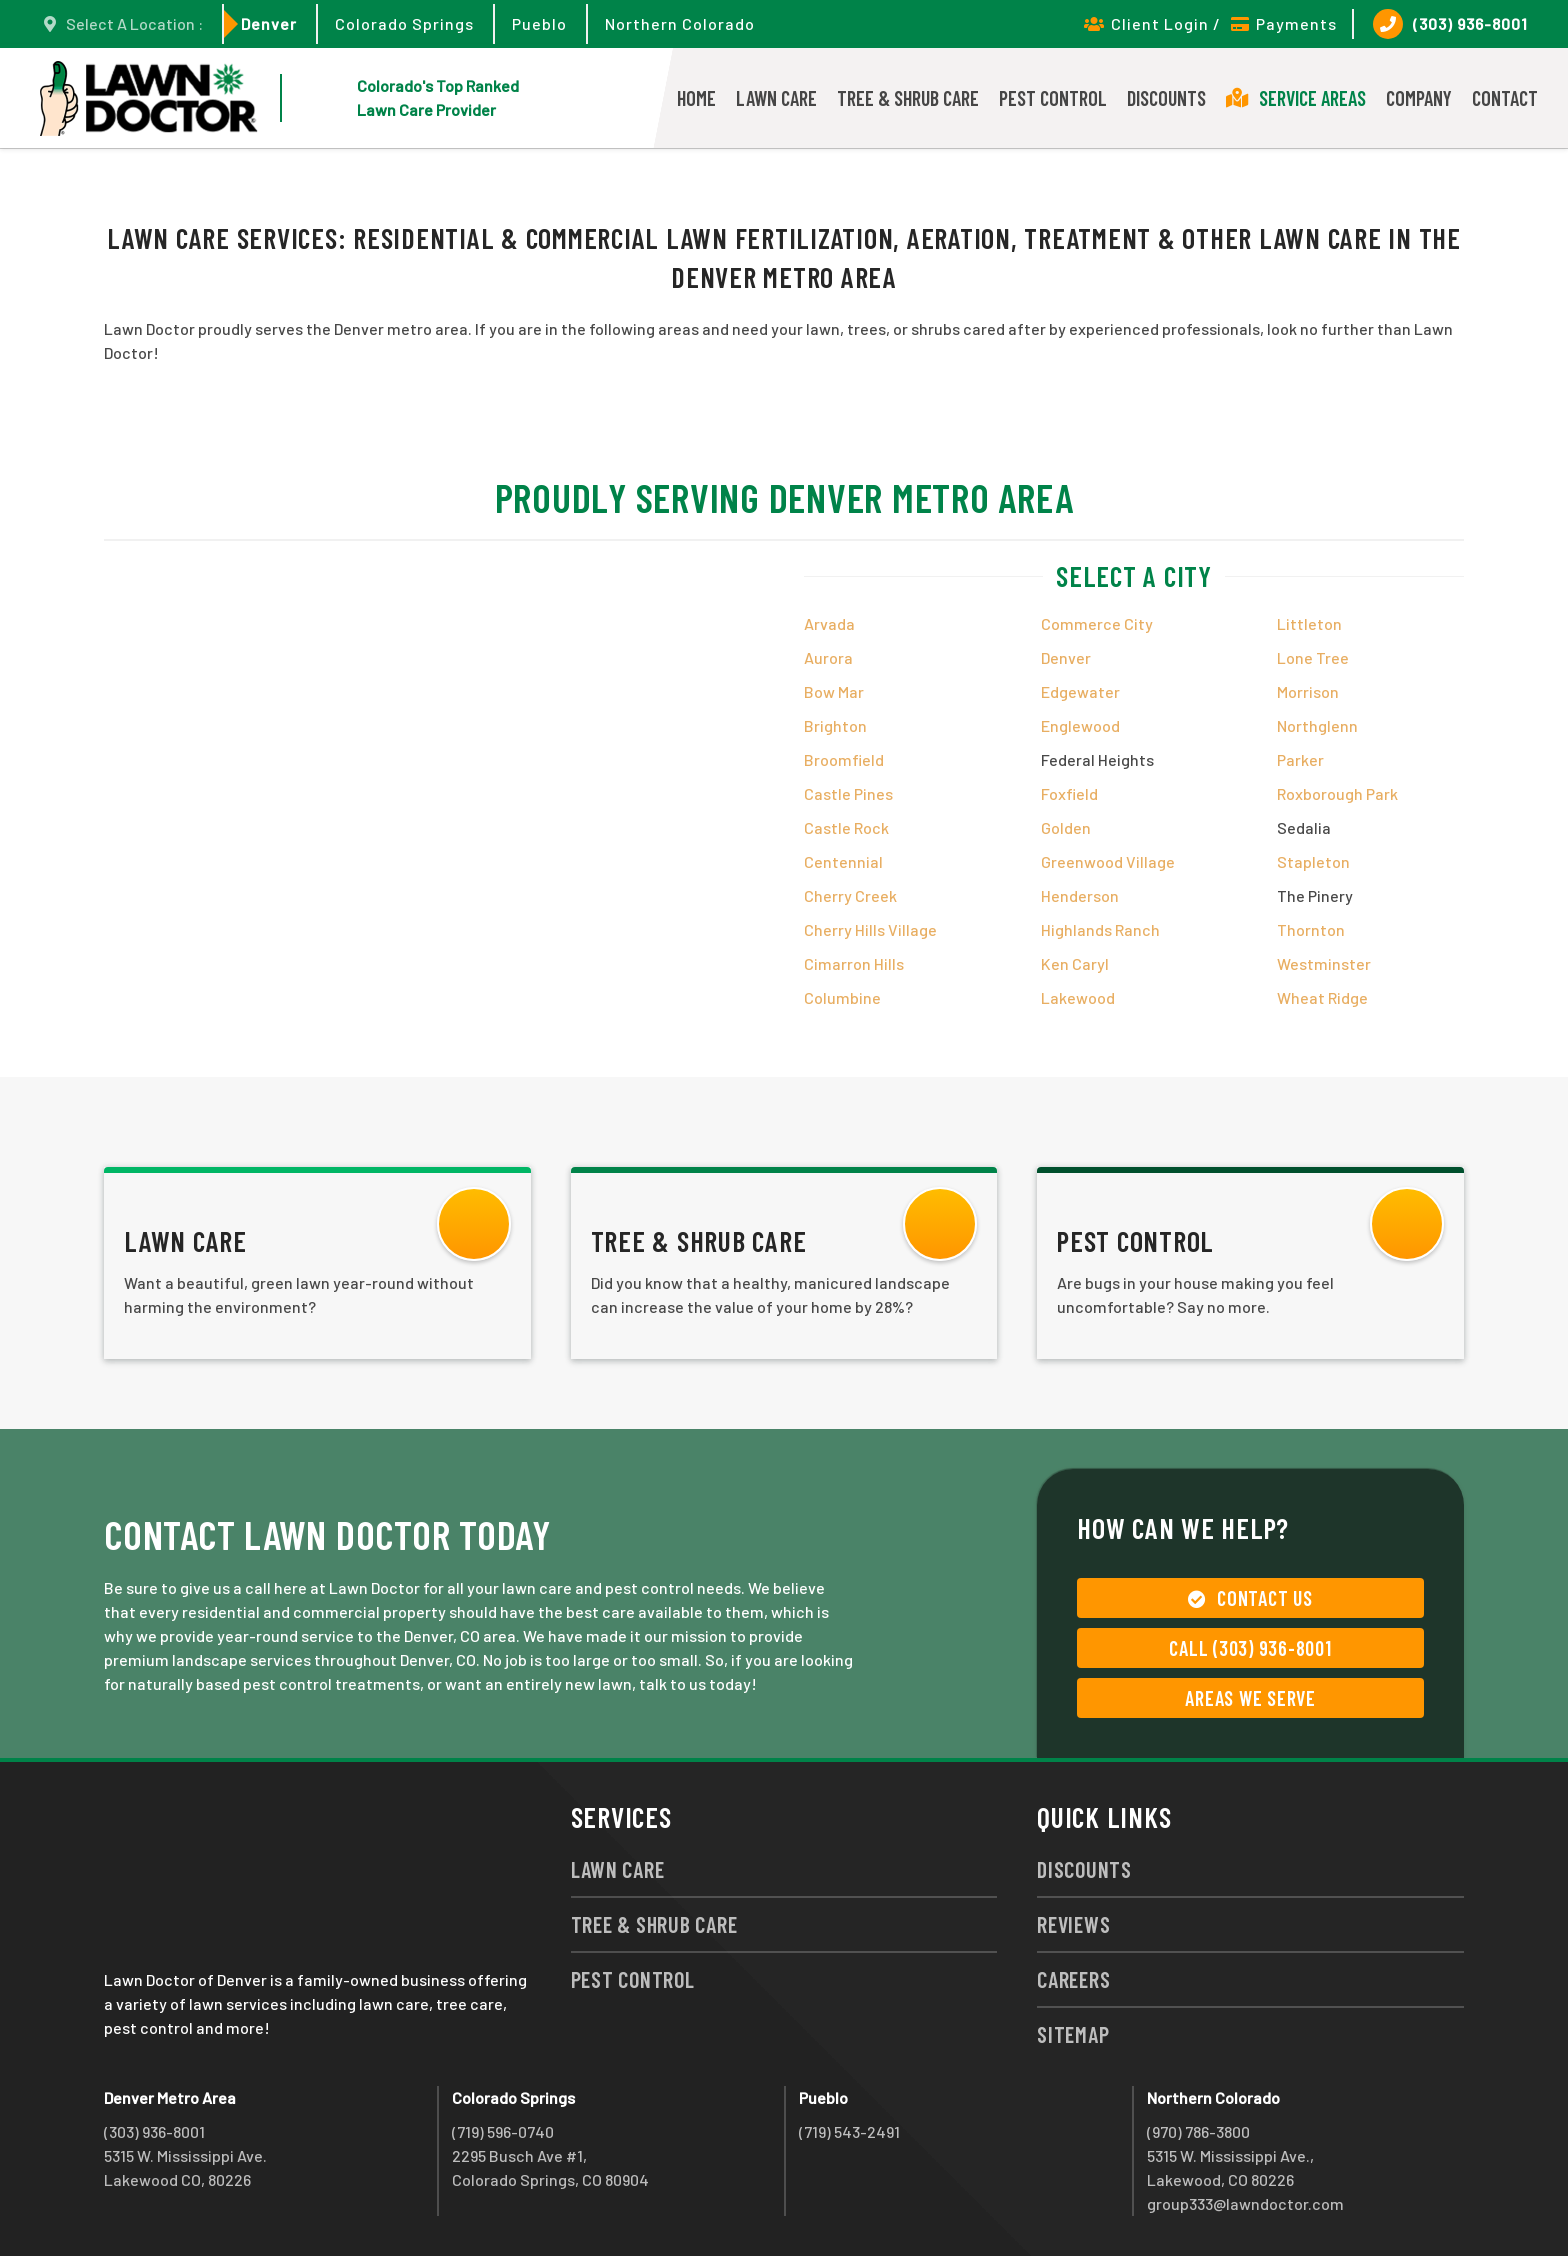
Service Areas (1296, 98)
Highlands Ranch (1100, 929)
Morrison (1308, 691)
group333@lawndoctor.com (1245, 2203)
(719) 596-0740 (503, 2131)
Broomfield (844, 759)
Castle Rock (846, 827)
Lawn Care (776, 98)
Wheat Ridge (1322, 997)
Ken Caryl (1075, 963)
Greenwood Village (1108, 861)
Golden (1066, 827)
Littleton (1309, 623)
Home (696, 98)
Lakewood (1078, 997)
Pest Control (1053, 98)
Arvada (829, 623)
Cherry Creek (850, 895)
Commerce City (1097, 623)
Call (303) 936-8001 (1250, 1648)
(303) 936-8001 (1450, 24)
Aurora (828, 657)
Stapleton (1313, 861)
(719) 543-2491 (849, 2131)
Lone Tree (1313, 657)
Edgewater (1080, 691)
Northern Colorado (680, 23)
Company (1419, 98)
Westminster (1324, 963)
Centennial (843, 861)
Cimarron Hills (854, 963)
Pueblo (539, 23)
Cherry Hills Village (870, 929)
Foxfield (1069, 793)
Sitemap (1073, 2034)
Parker (1300, 759)
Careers (1073, 1979)
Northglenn (1317, 725)
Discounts (1166, 98)
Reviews (1073, 1924)
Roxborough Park (1337, 793)
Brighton (835, 725)
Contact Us (1250, 1598)
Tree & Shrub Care (908, 98)
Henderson (1080, 895)
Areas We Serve (1250, 1698)
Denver (269, 23)
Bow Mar (834, 691)
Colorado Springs (404, 23)
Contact (1505, 98)
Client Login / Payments (1210, 23)
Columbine (842, 997)
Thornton (1311, 929)
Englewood (1080, 725)
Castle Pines (848, 793)
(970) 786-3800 (1198, 2131)
